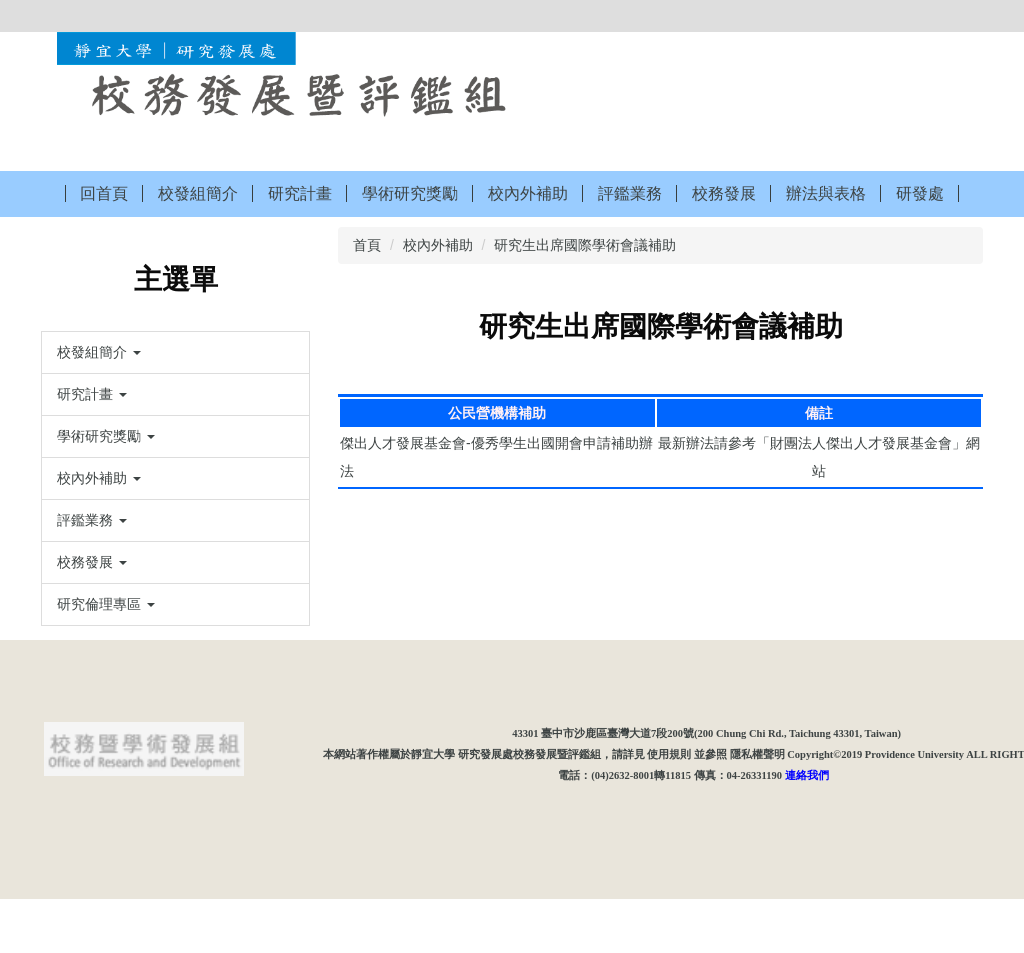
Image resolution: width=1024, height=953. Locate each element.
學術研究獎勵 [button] (410, 193)
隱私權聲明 (757, 808)
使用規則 (669, 808)
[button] (175, 352)
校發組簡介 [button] (198, 193)
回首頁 (104, 193)
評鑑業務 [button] (630, 193)
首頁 (367, 245)
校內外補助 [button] (528, 193)
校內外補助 (438, 245)
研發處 (920, 193)
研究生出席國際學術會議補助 (585, 245)
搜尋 (971, 15)
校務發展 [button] (724, 193)
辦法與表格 (826, 193)
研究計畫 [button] (300, 193)
